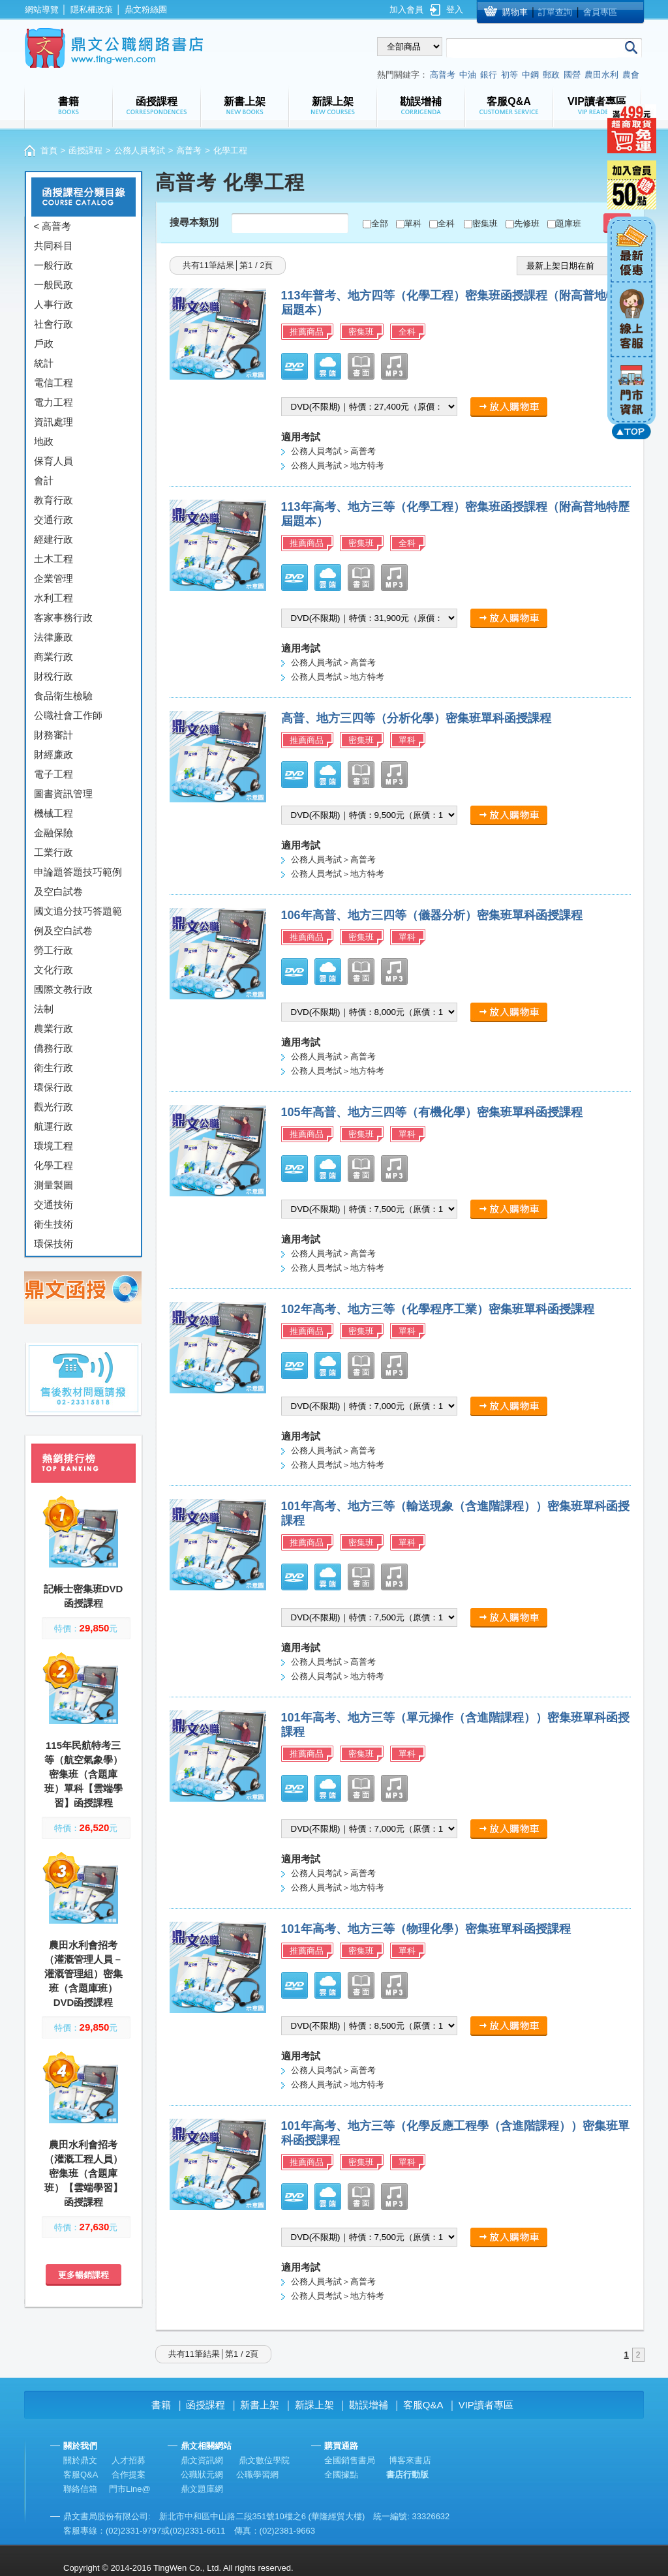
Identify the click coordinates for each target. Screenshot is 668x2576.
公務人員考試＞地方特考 (337, 465)
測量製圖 (53, 1184)
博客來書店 (410, 2460)
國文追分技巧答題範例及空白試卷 (78, 920)
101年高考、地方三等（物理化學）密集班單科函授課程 (426, 1928)
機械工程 (53, 813)
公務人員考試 (139, 150)
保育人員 (53, 460)
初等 (509, 75)
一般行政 (53, 265)
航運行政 (53, 1126)
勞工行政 (53, 950)
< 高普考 (53, 226)
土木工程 (53, 558)
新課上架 (314, 2404)
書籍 (161, 2404)
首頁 (48, 150)
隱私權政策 (91, 9)
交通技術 (53, 1204)
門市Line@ (130, 2489)
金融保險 (53, 832)
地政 (43, 441)
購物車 (515, 12)
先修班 (526, 223)
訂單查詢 (555, 12)
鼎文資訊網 (202, 2460)
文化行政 (53, 969)
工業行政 (53, 852)
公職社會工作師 (68, 715)
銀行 (488, 75)
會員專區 (600, 12)
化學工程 (53, 1165)
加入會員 (406, 9)
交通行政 (53, 519)
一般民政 (53, 284)
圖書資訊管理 (63, 793)
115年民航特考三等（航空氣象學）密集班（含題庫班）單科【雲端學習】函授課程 (83, 1774)
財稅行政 (53, 676)
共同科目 (53, 245)
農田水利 (601, 75)
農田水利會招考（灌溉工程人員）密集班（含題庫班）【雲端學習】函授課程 (83, 2173)
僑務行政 (53, 1047)
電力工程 (53, 402)
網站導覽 (42, 9)
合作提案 (128, 2474)
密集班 (485, 223)
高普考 (442, 75)
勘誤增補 (368, 2404)
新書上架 (259, 2404)
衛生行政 (53, 1067)
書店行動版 (407, 2474)
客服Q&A (423, 2404)
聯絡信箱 (80, 2489)
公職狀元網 (202, 2474)
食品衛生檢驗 (63, 695)
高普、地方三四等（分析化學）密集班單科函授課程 (416, 718)
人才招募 (128, 2460)
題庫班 (568, 223)
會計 (43, 480)
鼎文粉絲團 (146, 9)
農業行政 (53, 1028)
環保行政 (53, 1087)
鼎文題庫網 (202, 2489)
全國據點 (341, 2474)
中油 (467, 75)
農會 (630, 75)
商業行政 (53, 656)
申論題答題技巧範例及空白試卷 (78, 881)
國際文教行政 (63, 989)
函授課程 (85, 150)
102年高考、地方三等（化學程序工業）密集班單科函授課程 (437, 1309)
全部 (379, 223)
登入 (454, 9)
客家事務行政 (63, 617)
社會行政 (53, 323)
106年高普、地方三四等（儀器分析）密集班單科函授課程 (432, 915)
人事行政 (53, 304)
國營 (572, 75)
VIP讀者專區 (486, 2404)
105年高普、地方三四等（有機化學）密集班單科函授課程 (432, 1112)
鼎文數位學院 (264, 2460)
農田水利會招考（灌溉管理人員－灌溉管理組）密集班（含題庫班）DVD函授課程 (83, 1973)
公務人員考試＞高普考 (333, 451)
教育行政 (53, 500)
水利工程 (53, 597)
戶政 (43, 343)
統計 (43, 363)
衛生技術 (53, 1224)
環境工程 (53, 1145)
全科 (446, 223)
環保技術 (53, 1243)
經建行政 (53, 539)
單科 (412, 223)
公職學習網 (257, 2474)
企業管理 (53, 578)
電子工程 (53, 774)
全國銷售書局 (349, 2460)
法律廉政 (53, 637)
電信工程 (53, 382)
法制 (43, 1008)
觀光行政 (53, 1106)
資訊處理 (53, 421)
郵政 (551, 75)
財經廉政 (53, 754)
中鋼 (530, 75)
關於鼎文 (80, 2460)
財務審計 (53, 734)
